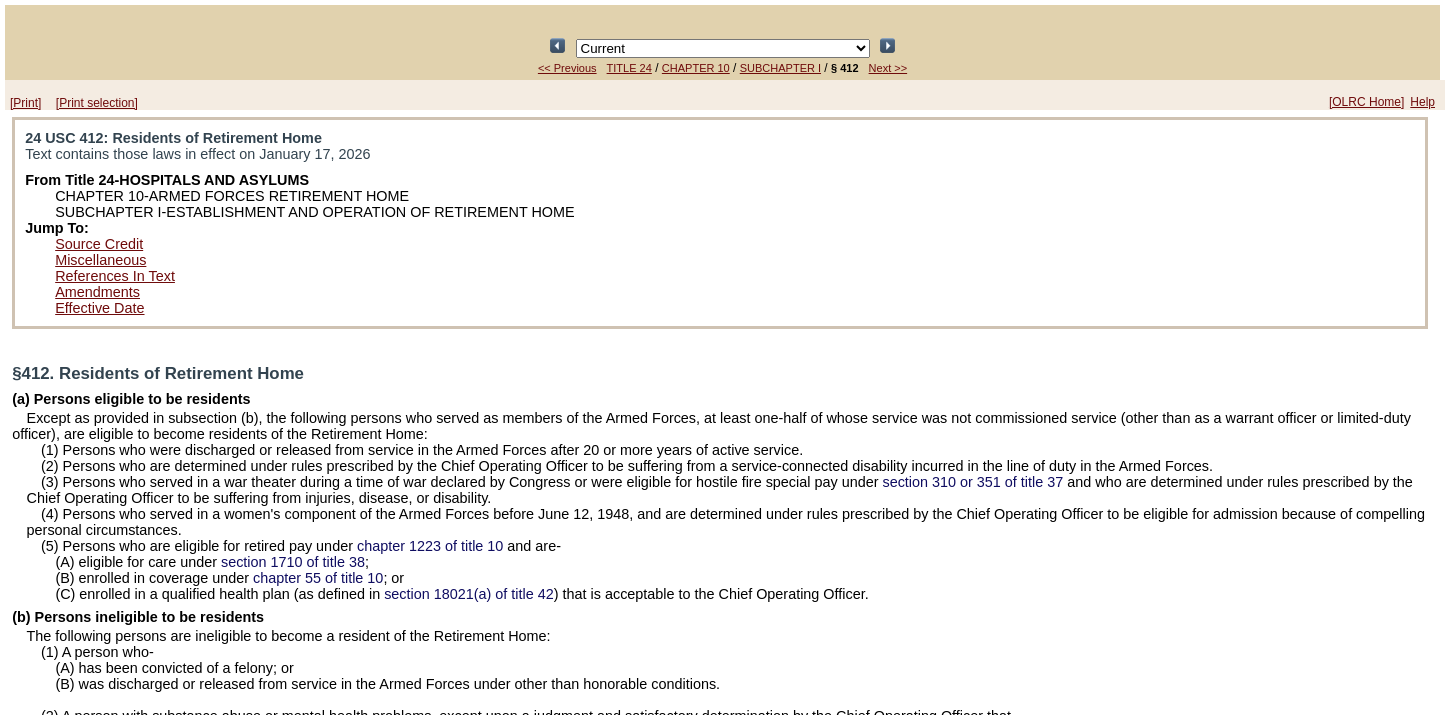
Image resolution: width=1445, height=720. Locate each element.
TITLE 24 (629, 68)
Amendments (97, 292)
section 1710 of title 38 (293, 562)
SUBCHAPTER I (780, 68)
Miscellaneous (100, 260)
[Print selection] (97, 103)
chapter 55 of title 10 (318, 578)
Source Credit (99, 244)
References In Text (115, 276)
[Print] (25, 103)
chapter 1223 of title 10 (430, 546)
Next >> (888, 68)
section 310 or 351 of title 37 (972, 482)
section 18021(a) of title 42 (469, 594)
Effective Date (99, 308)
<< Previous (567, 68)
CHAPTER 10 (696, 68)
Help (1422, 102)
